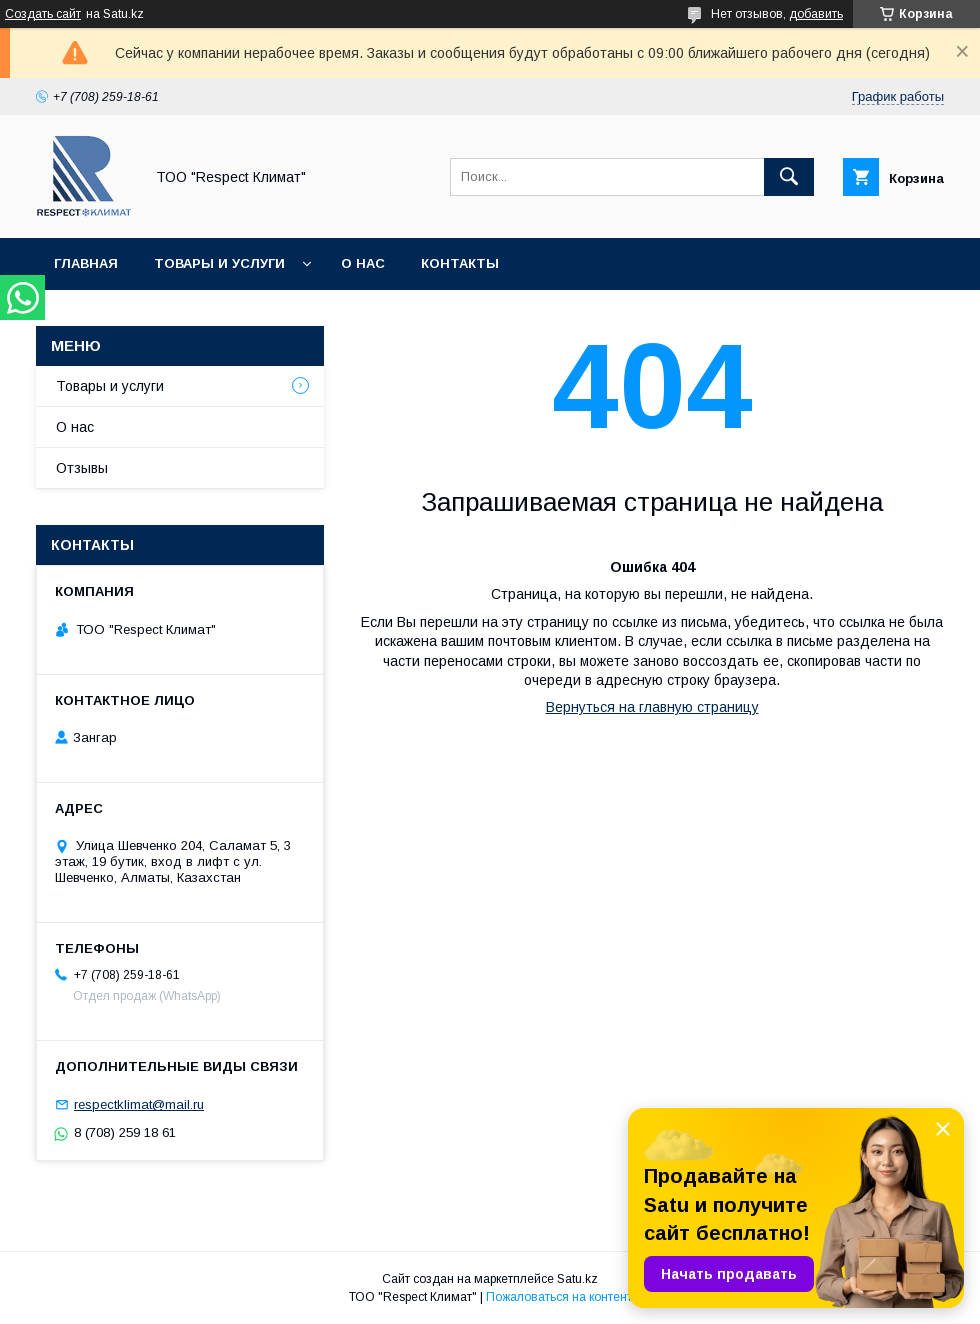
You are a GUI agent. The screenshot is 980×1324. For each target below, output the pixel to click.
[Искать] (789, 177)
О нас (363, 263)
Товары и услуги (219, 263)
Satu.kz (577, 1279)
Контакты (460, 263)
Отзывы (82, 468)
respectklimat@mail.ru (139, 1104)
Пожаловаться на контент (559, 1297)
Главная (86, 263)
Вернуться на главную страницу (652, 707)
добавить (816, 14)
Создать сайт (43, 14)
